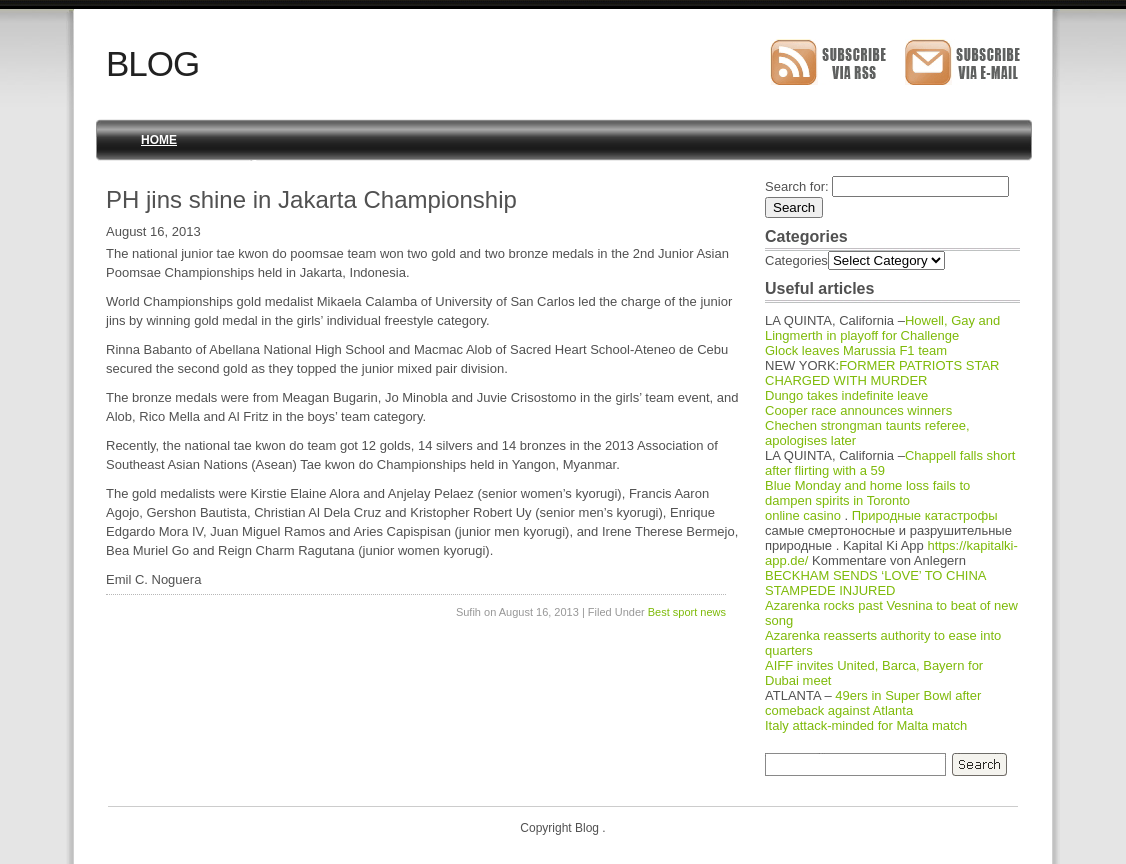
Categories (796, 260)
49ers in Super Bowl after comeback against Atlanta (873, 703)
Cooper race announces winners (858, 410)
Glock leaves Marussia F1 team (856, 350)
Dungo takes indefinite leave (846, 395)
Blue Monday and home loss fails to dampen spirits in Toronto (867, 493)
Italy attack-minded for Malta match (866, 725)
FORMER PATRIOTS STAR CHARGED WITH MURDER (882, 373)
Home (159, 140)
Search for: (797, 186)
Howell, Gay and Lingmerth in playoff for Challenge (882, 328)
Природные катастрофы (925, 515)
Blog (152, 63)
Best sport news (687, 612)
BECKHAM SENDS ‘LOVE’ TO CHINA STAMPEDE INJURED (875, 583)
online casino (803, 515)
